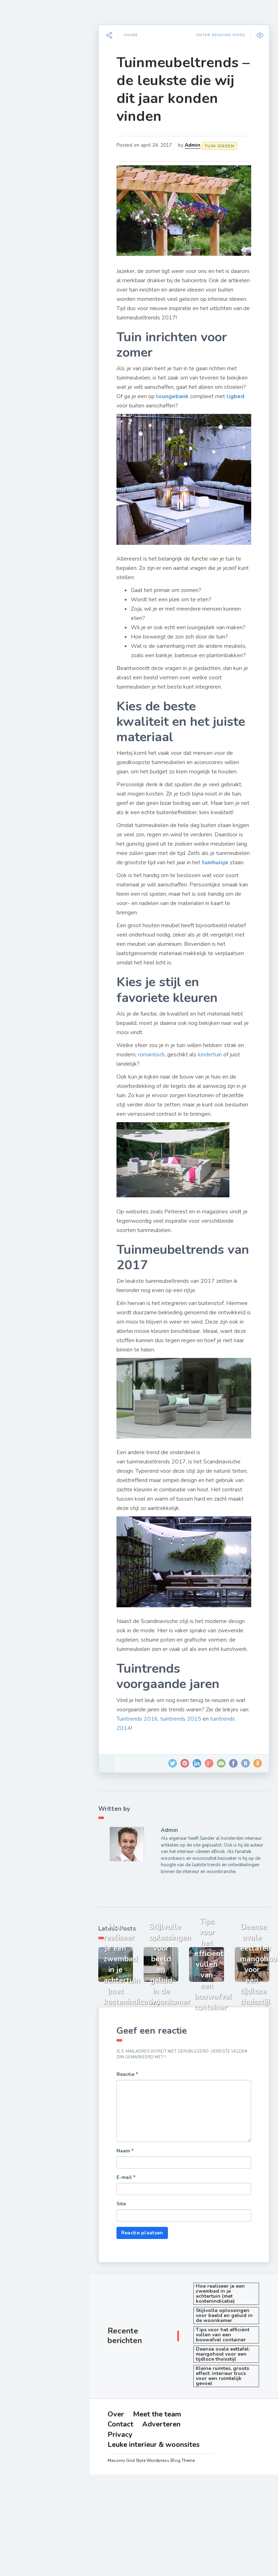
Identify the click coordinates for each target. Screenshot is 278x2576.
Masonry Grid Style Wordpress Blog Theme (158, 2506)
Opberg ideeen (36, 190)
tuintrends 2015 (218, 1760)
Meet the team (38, 299)
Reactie (136, 2119)
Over (28, 289)
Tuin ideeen (31, 140)
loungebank (214, 389)
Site (130, 2249)
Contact (31, 309)
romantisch (167, 1073)
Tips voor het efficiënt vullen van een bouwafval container (229, 2380)
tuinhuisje (153, 881)
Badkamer (29, 173)
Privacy (31, 329)
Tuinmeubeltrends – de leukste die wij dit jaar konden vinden (186, 89)
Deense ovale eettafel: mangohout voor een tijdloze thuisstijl (230, 2399)
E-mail (134, 2222)
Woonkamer (32, 107)
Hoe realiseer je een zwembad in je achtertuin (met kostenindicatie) (227, 2339)
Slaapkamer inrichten (45, 123)
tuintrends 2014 (145, 1770)
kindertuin (226, 1073)
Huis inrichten (34, 207)
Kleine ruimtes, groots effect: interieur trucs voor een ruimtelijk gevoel (229, 2421)
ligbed (171, 398)
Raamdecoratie (36, 157)
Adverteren (35, 319)
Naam (134, 2196)
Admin (201, 145)
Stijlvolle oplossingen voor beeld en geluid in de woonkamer (229, 2360)
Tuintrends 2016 (174, 1760)
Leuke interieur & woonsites (52, 339)
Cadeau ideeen (36, 223)
